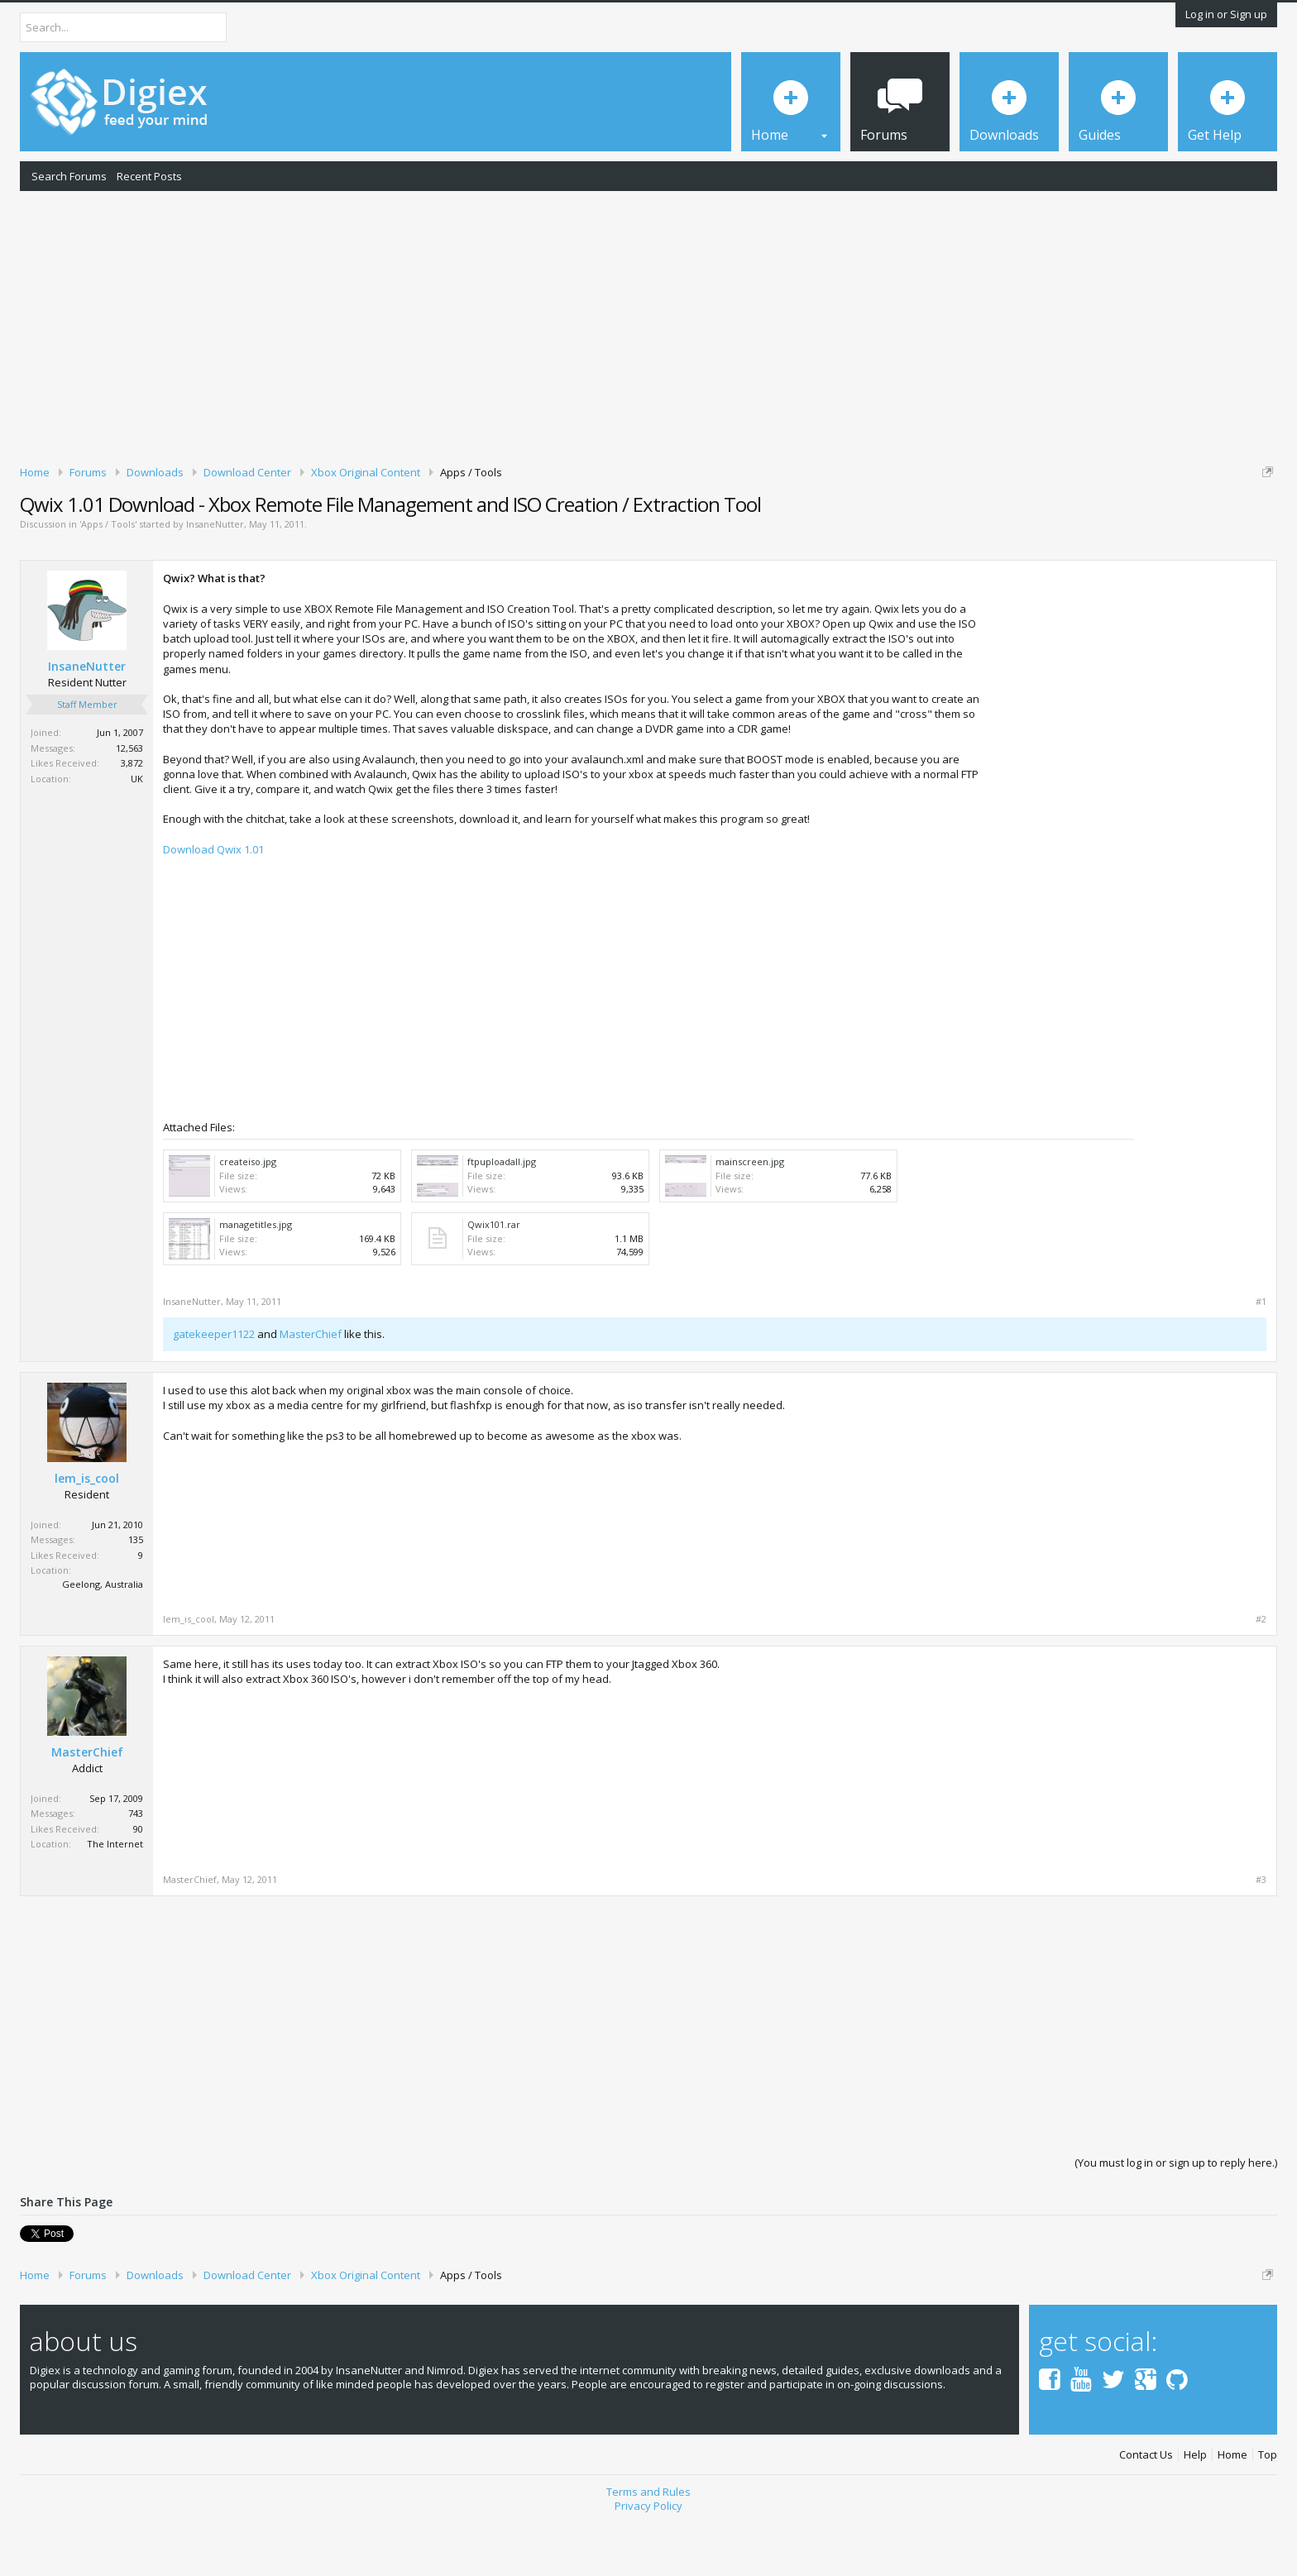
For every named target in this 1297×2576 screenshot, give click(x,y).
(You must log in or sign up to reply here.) (1175, 2220)
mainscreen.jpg (750, 1218)
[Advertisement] (648, 325)
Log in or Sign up (1226, 14)
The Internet (115, 1901)
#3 (1261, 1937)
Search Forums (69, 176)
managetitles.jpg (255, 1281)
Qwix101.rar (493, 1281)
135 (135, 1596)
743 (135, 1871)
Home (1232, 2513)
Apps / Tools (108, 582)
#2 (1261, 1676)
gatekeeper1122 (214, 1391)
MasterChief (311, 1391)
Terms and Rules (648, 2548)
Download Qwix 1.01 (213, 906)
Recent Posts (149, 176)
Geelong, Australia (102, 1641)
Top (1267, 2513)
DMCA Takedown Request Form (472, 521)
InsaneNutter (215, 582)
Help (1195, 2513)
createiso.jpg (247, 1218)
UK (137, 835)
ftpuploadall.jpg (501, 1218)
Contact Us (1146, 2513)
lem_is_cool (87, 1535)
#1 (1261, 1358)
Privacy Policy (648, 2562)
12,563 (129, 805)
